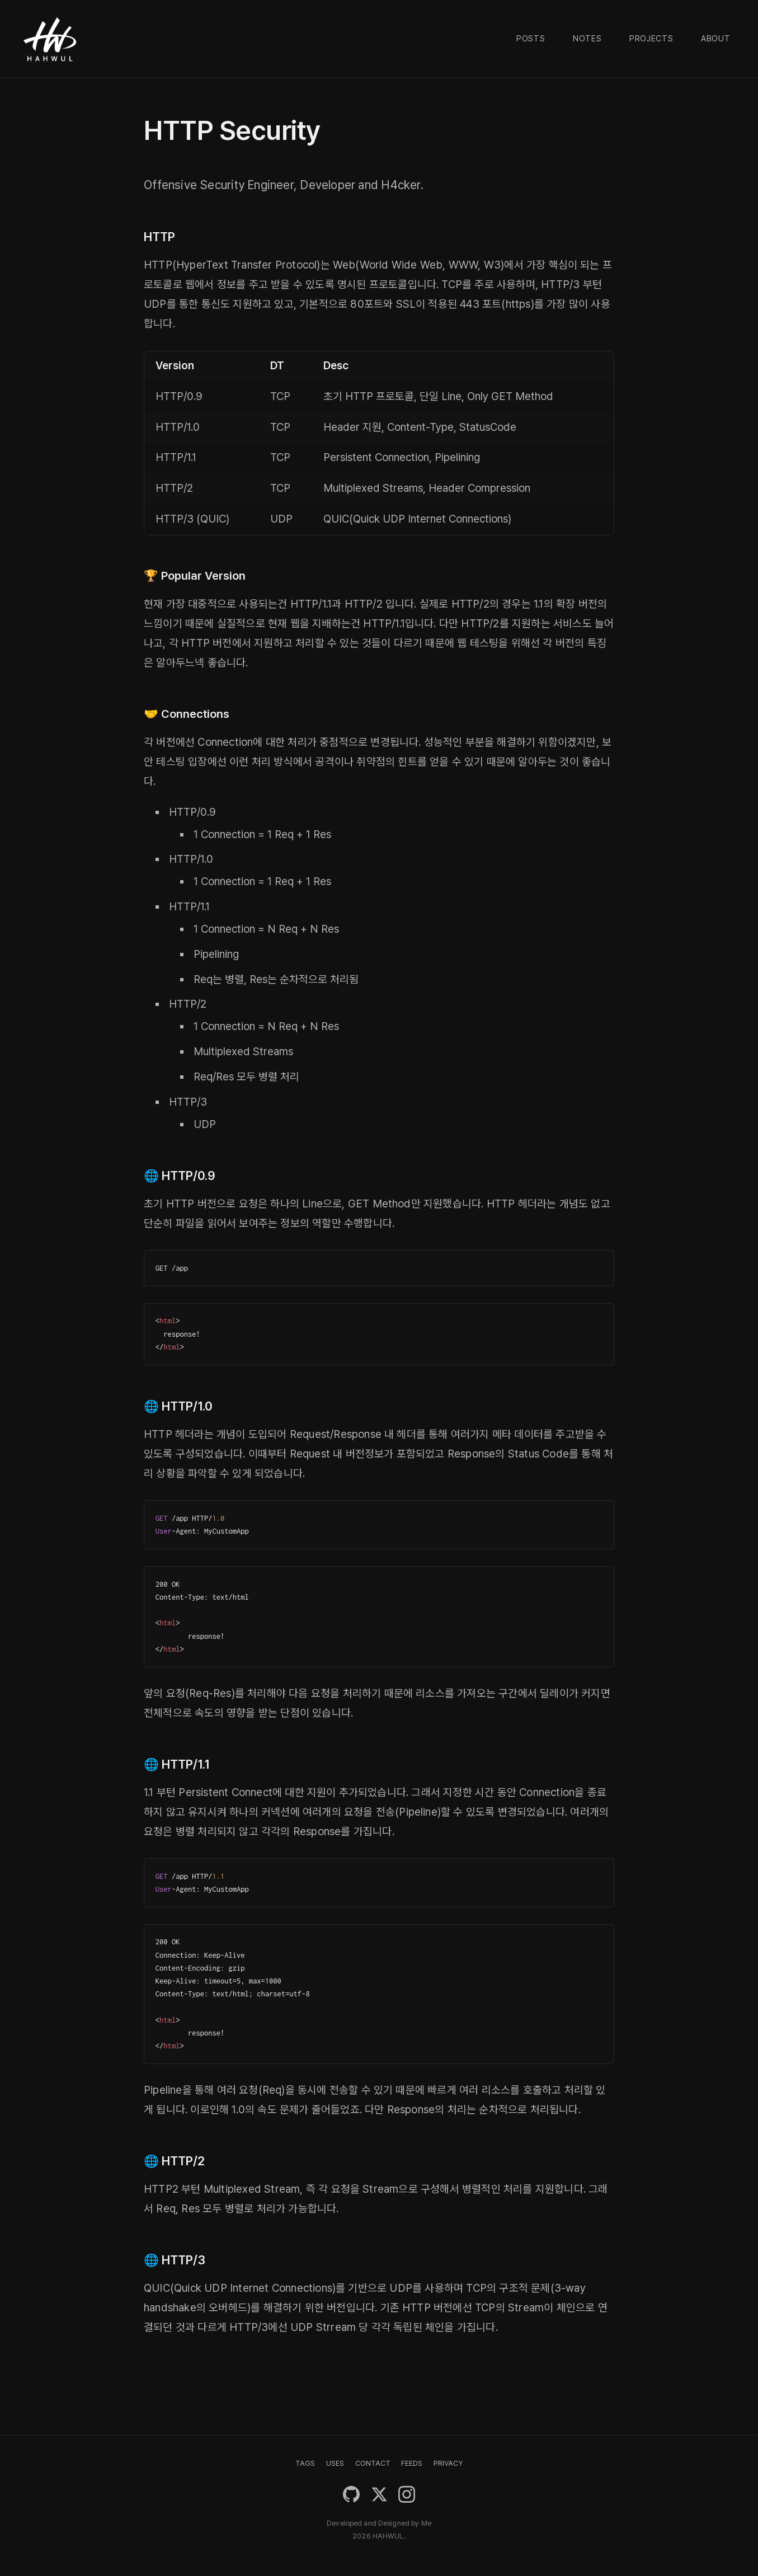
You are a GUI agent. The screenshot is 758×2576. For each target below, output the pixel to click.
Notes (587, 39)
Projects (651, 39)
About (716, 39)
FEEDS (411, 2463)
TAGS (305, 2463)
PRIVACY (448, 2463)
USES (335, 2463)
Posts (530, 39)
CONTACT (372, 2463)
